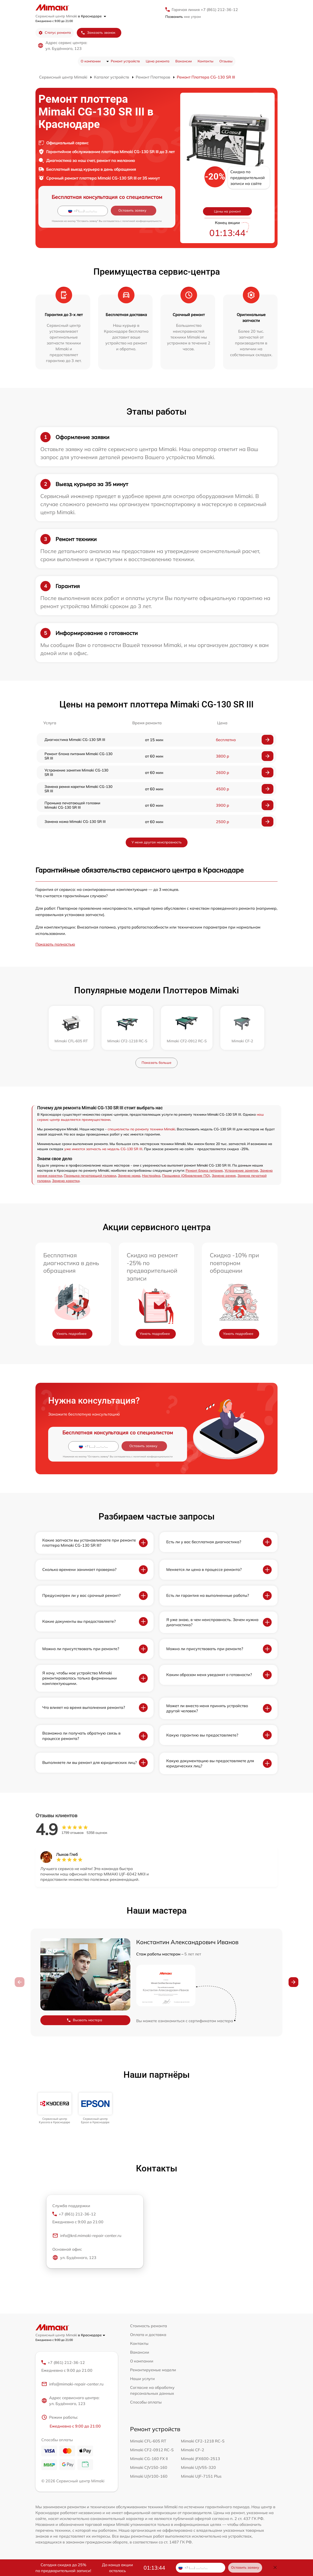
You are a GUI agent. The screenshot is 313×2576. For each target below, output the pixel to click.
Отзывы (226, 61)
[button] (293, 1982)
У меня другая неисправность (157, 842)
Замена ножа (129, 1175)
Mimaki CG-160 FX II (149, 2458)
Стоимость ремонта (148, 2325)
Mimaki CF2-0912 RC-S (152, 2449)
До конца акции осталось (117, 2567)
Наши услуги (142, 2378)
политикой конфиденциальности (142, 221)
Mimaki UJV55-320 (198, 2467)
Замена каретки (65, 1181)
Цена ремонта (157, 61)
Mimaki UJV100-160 (149, 2476)
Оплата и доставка (148, 2334)
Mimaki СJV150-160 (148, 2467)
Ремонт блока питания (204, 1170)
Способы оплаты (146, 2402)
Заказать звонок (98, 32)
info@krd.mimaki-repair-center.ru (86, 2235)
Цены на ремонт (227, 211)
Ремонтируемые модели (153, 2369)
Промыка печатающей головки (90, 1175)
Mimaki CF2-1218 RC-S (202, 2441)
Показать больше (156, 1062)
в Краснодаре (92, 16)
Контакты (205, 61)
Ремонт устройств (125, 61)
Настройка (151, 1175)
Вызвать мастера (84, 2020)
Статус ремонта (54, 32)
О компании (91, 61)
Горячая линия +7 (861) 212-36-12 (205, 9)
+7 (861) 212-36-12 (94, 2218)
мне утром (183, 16)
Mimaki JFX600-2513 (200, 2458)
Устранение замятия (241, 1170)
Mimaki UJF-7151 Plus (201, 2476)
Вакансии (183, 61)
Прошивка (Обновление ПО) (186, 1175)
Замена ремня (224, 1175)
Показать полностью (55, 944)
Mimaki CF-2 (192, 2449)
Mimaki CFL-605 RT (148, 2441)
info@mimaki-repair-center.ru (72, 2384)
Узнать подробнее (71, 1333)
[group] (54, 2108)
